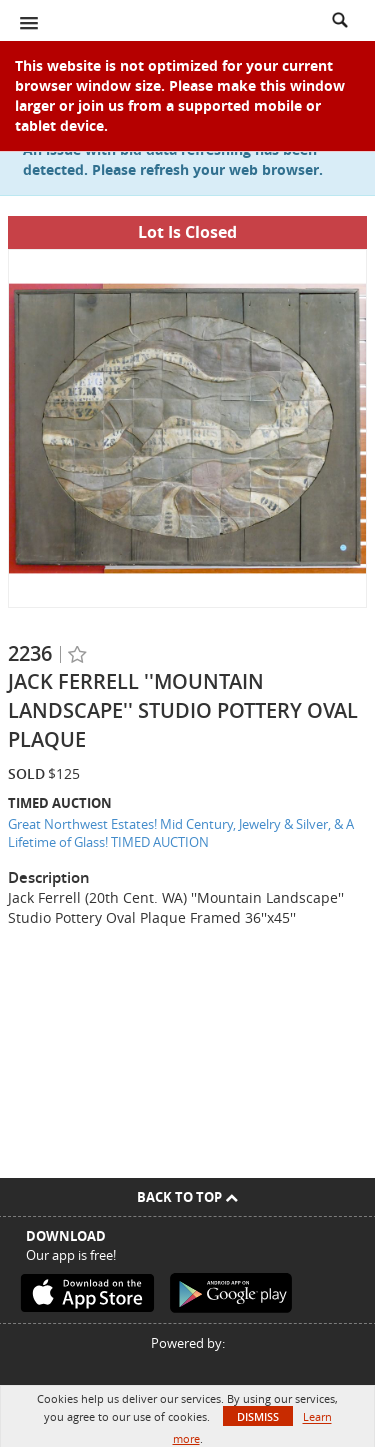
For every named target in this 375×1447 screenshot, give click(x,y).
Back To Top (187, 1197)
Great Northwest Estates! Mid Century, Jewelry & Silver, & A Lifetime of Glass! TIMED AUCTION (181, 833)
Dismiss (258, 1416)
